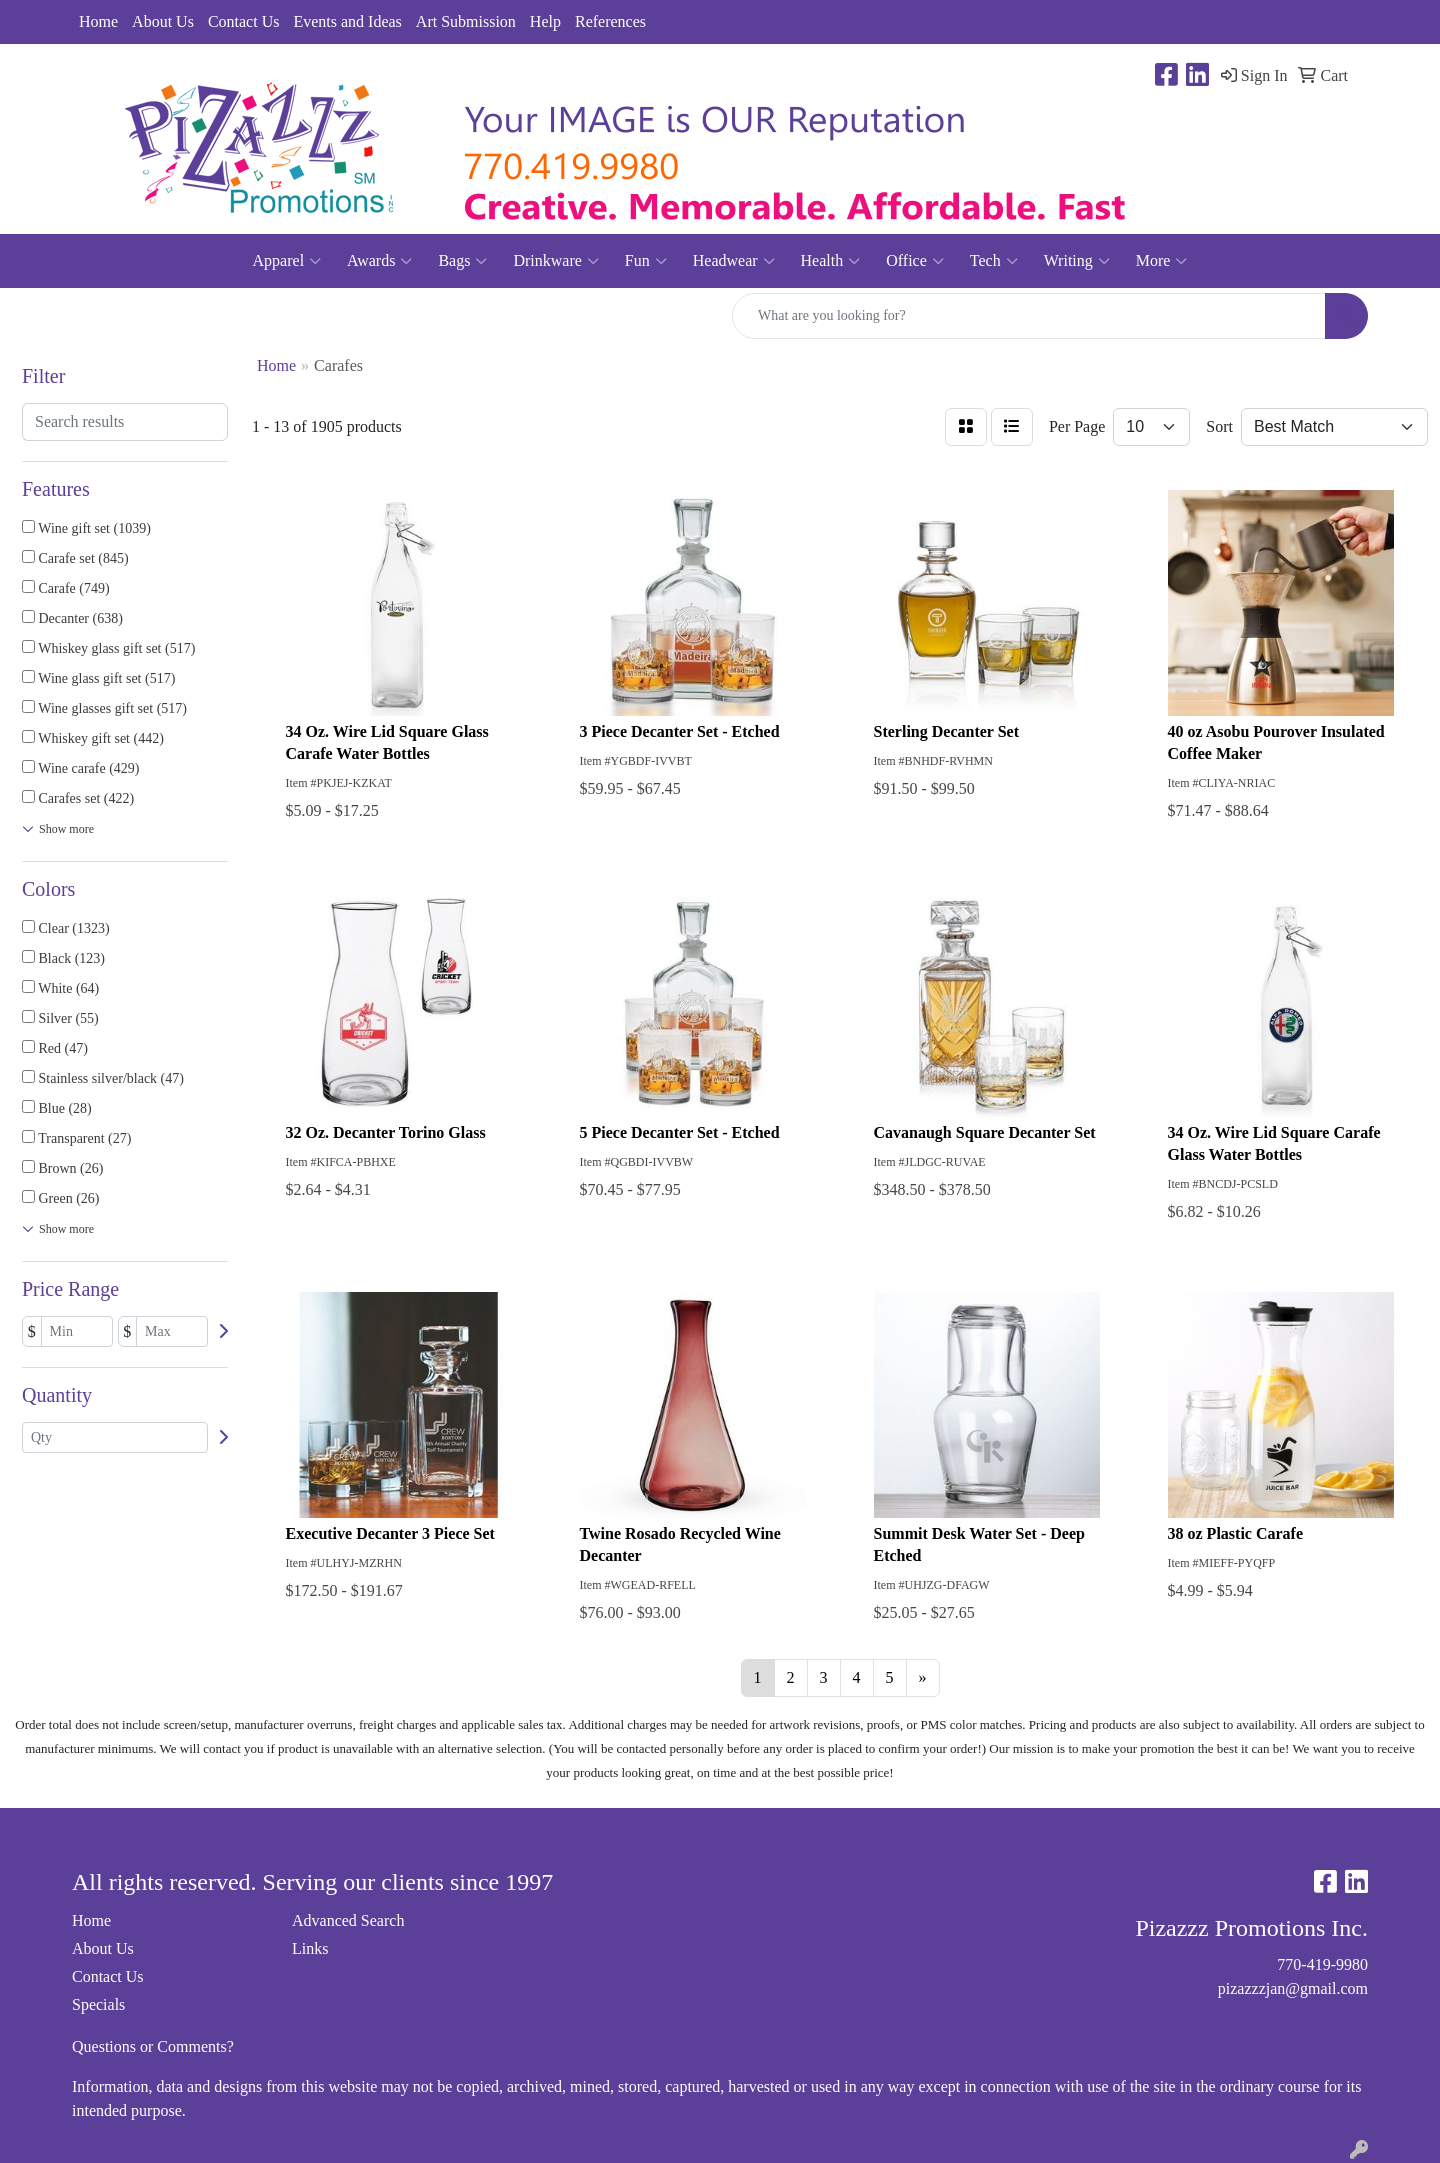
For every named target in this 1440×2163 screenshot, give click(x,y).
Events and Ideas (347, 21)
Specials (98, 2004)
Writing (1077, 261)
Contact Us (244, 21)
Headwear (734, 261)
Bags (462, 261)
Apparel (287, 261)
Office (915, 261)
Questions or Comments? (153, 2046)
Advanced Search (348, 1920)
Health (831, 261)
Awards (379, 261)
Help (545, 21)
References (610, 21)
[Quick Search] (1029, 316)
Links (310, 1948)
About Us (163, 21)
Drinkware (555, 261)
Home (98, 21)
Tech (994, 261)
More (1162, 261)
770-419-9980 (1322, 1964)
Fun (646, 261)
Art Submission (466, 21)
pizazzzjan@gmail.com (1293, 1988)
